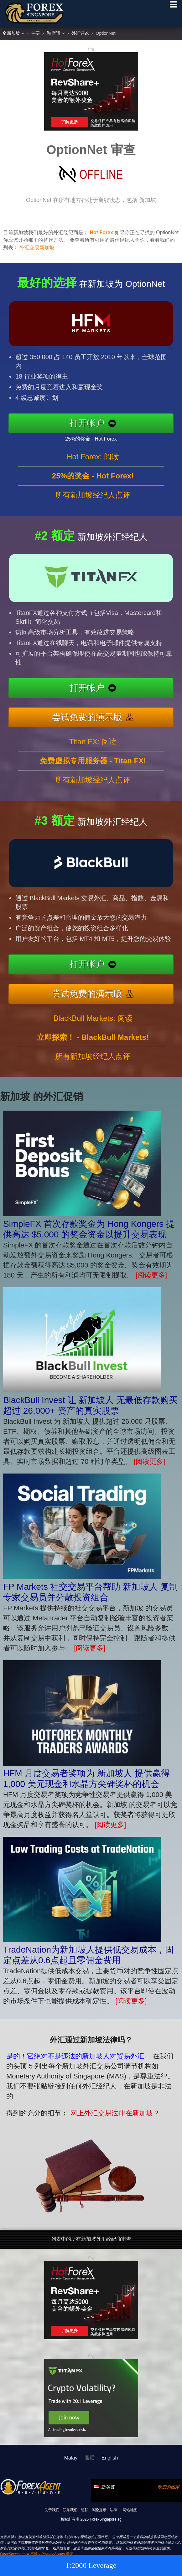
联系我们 (70, 2510)
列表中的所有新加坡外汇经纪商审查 (91, 2239)
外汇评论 (80, 33)
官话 (56, 33)
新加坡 (13, 33)
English (109, 2457)
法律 (113, 2510)
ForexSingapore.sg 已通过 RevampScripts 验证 (36, 2554)
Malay (71, 2457)
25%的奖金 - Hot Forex (98, 437)
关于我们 (52, 2510)
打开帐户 (95, 423)
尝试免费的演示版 (95, 715)
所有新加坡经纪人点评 (92, 502)
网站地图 (130, 2510)
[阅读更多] (151, 1275)
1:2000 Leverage (91, 2565)
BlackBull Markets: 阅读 (92, 1025)
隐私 (84, 2510)
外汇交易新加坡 (37, 247)
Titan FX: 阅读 (93, 749)
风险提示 (99, 2510)
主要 (35, 33)
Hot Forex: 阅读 (93, 464)
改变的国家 (168, 2486)
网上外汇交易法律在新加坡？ (105, 2109)
